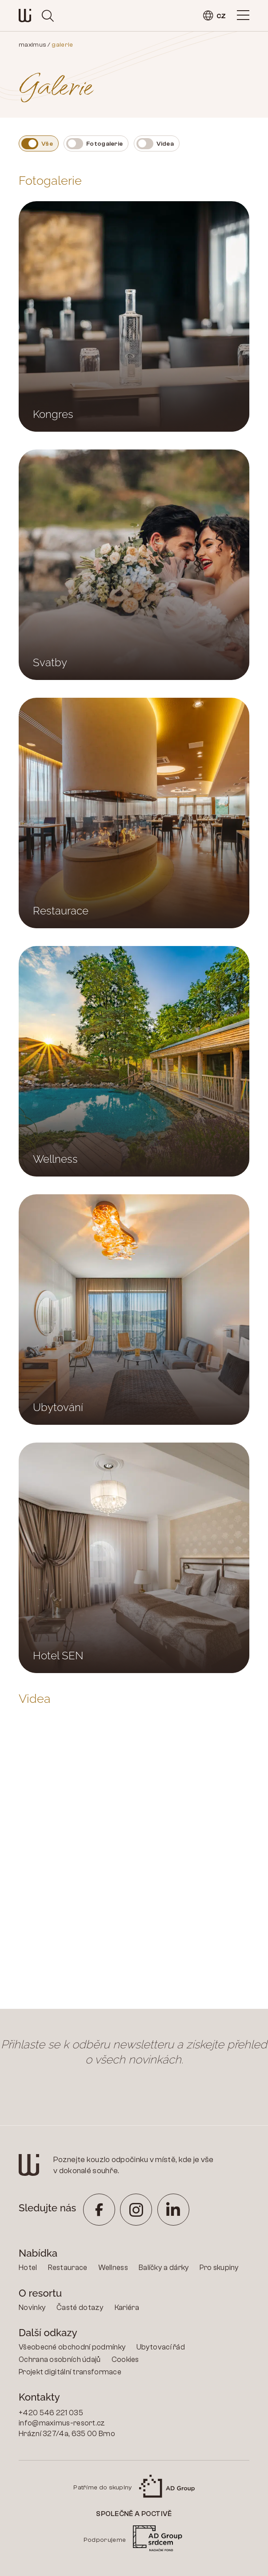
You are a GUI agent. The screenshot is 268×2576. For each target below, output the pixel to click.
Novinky (32, 2307)
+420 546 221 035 (51, 2413)
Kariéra (127, 2307)
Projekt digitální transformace (70, 2372)
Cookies (125, 2359)
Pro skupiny (219, 2267)
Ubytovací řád (160, 2347)
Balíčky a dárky (164, 2267)
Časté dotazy (80, 2307)
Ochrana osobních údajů (60, 2359)
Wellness (113, 2267)
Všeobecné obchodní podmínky (72, 2347)
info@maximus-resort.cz (62, 2423)
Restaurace (68, 2267)
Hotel (28, 2267)
